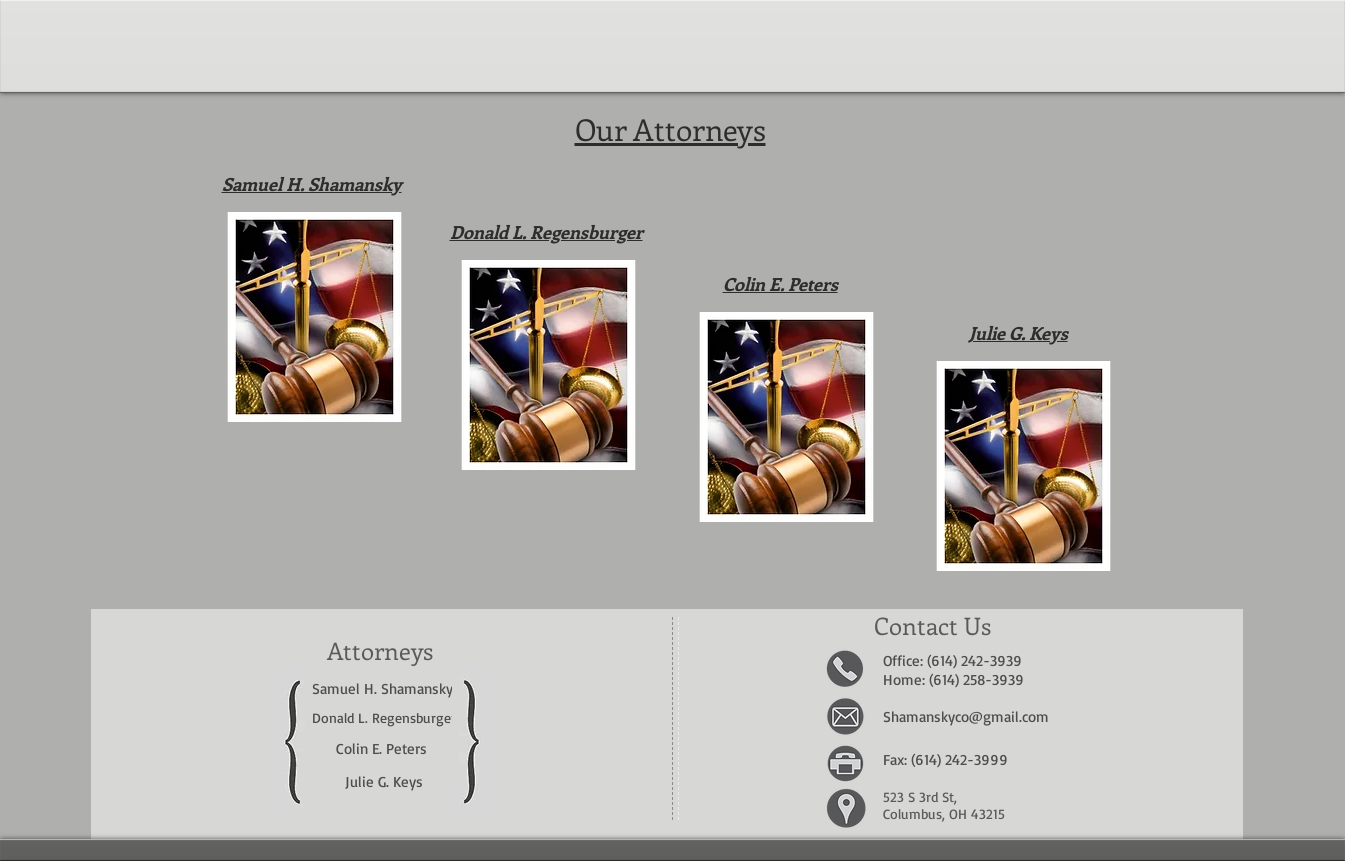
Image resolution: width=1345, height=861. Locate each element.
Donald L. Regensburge (381, 717)
